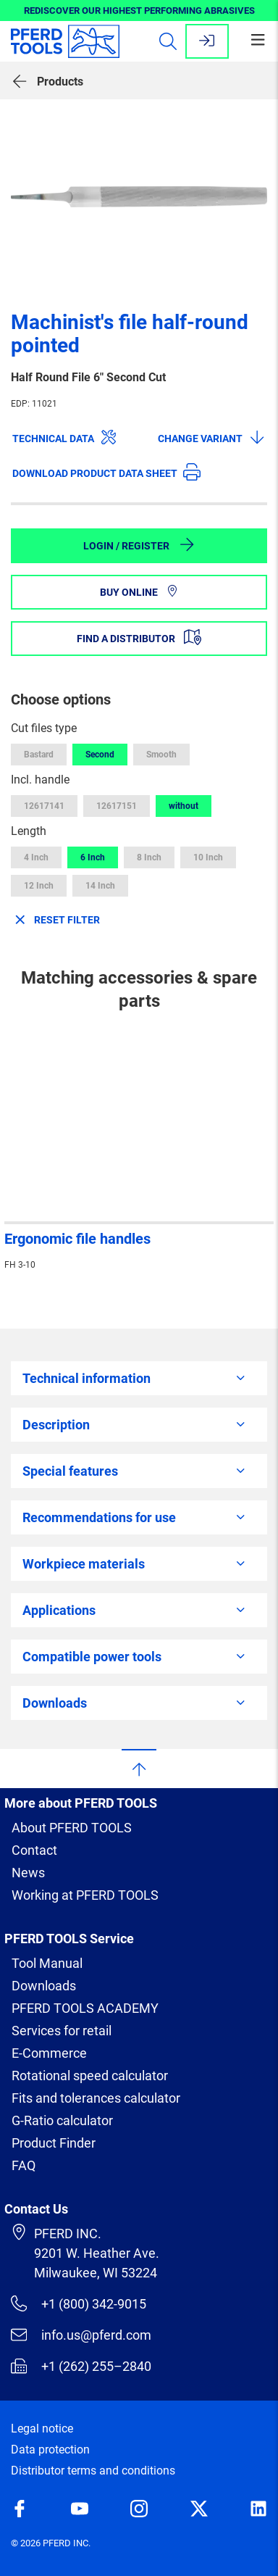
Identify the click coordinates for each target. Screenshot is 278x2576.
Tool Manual (47, 1963)
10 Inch (208, 857)
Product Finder (54, 2143)
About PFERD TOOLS (72, 1827)
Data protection (50, 2449)
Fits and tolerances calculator (96, 2098)
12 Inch (39, 886)
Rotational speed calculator (90, 2075)
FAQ (23, 2165)
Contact (34, 1850)
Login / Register (139, 544)
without (183, 806)
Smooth (161, 754)
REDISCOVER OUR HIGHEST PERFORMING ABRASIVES (139, 10)
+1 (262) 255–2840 (81, 2366)
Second (99, 754)
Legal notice (42, 2428)
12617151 (116, 806)
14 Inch (100, 886)
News (28, 1872)
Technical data (64, 437)
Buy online (139, 592)
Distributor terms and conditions (93, 2470)
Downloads (44, 1985)
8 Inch (149, 857)
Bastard (39, 754)
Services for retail (61, 2030)
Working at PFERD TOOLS (85, 1895)
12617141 (44, 806)
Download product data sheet (106, 472)
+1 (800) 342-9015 (78, 2303)
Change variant (212, 437)
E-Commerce (49, 2053)
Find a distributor (139, 637)
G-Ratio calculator (62, 2120)
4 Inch (36, 857)
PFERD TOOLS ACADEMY (85, 2008)
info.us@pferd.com (81, 2335)
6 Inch (92, 857)
